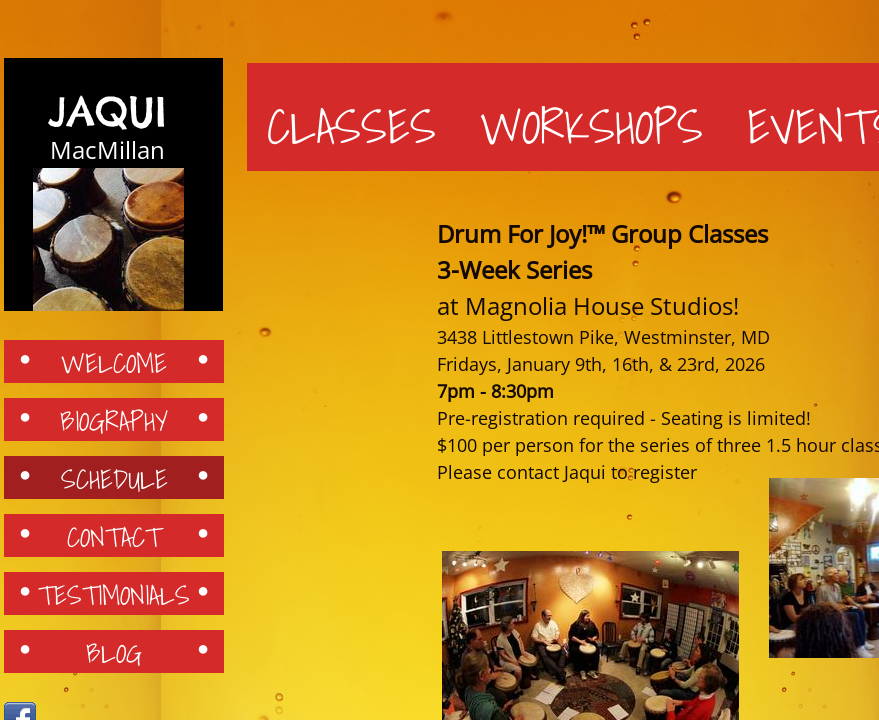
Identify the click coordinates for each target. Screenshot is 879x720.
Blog (114, 652)
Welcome (114, 362)
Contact (114, 536)
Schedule (114, 478)
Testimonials (114, 594)
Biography (114, 420)
